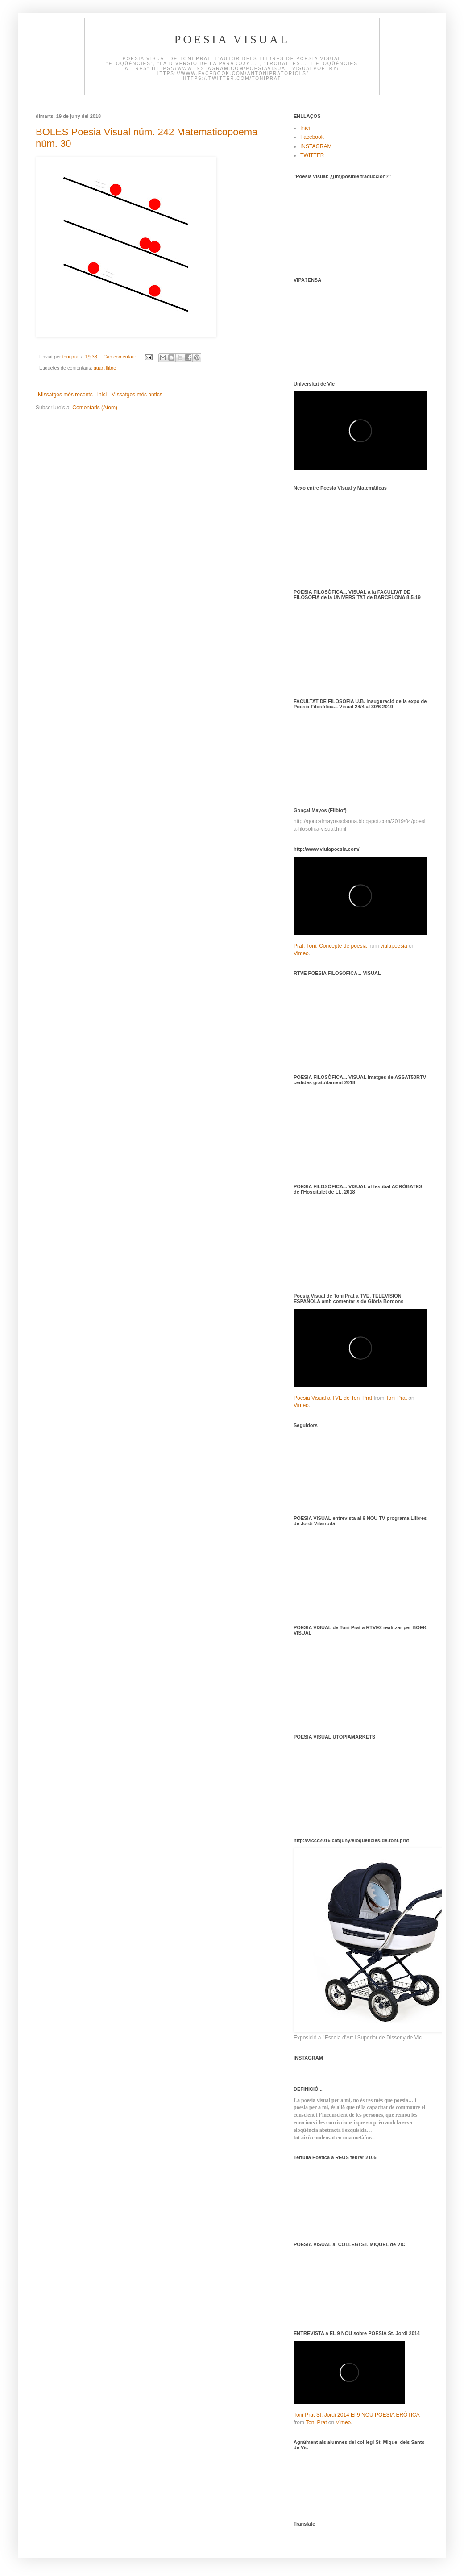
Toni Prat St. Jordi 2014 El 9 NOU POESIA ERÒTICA (356, 2415)
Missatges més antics (136, 394)
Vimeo (301, 953)
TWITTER (312, 155)
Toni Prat (396, 1398)
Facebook (312, 137)
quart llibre (105, 367)
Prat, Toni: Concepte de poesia (330, 946)
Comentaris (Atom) (94, 407)
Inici (102, 394)
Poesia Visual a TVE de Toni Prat (333, 1398)
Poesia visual (232, 39)
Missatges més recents (65, 394)
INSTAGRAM (315, 146)
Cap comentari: (120, 356)
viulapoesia (394, 946)
